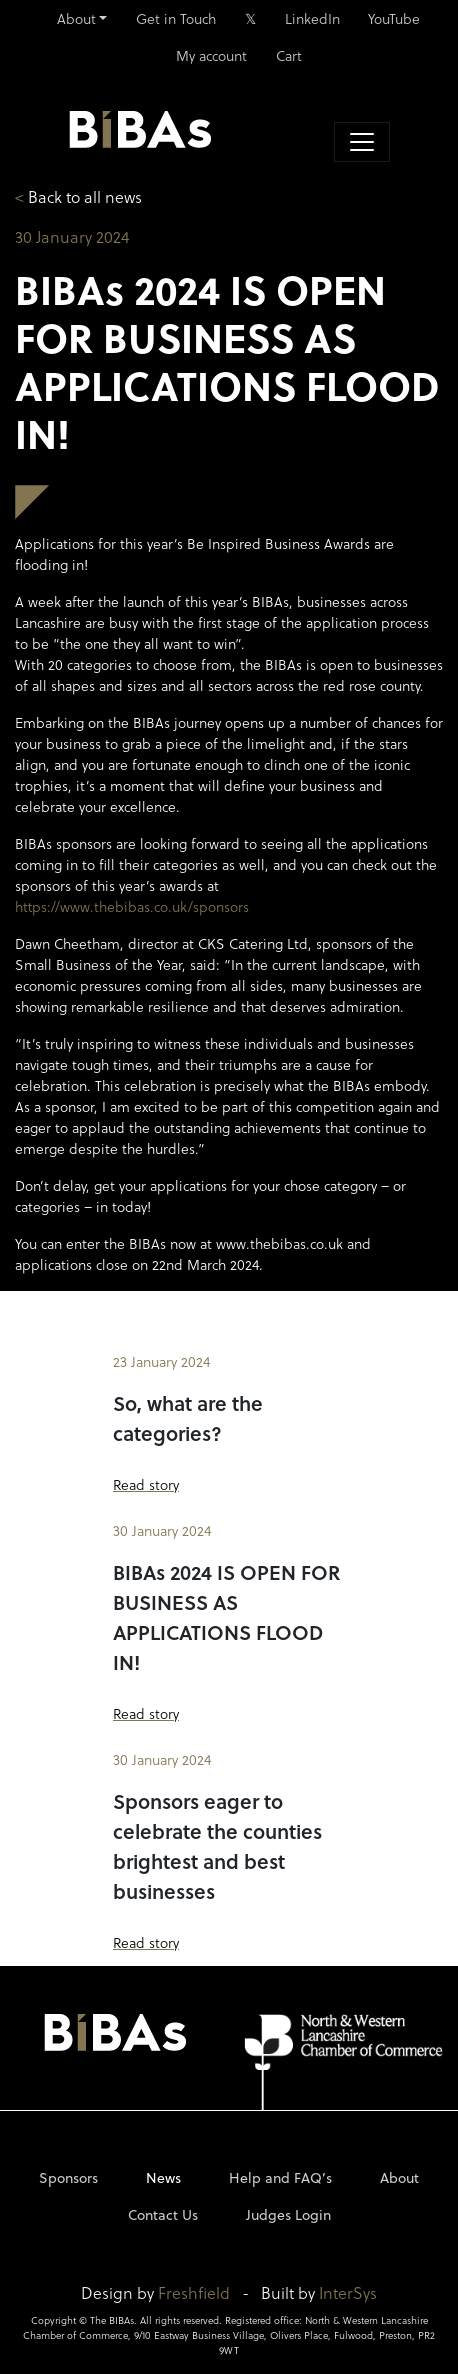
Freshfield (194, 2292)
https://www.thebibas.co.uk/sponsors (132, 906)
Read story (146, 1484)
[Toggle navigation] (362, 142)
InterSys (348, 2292)
